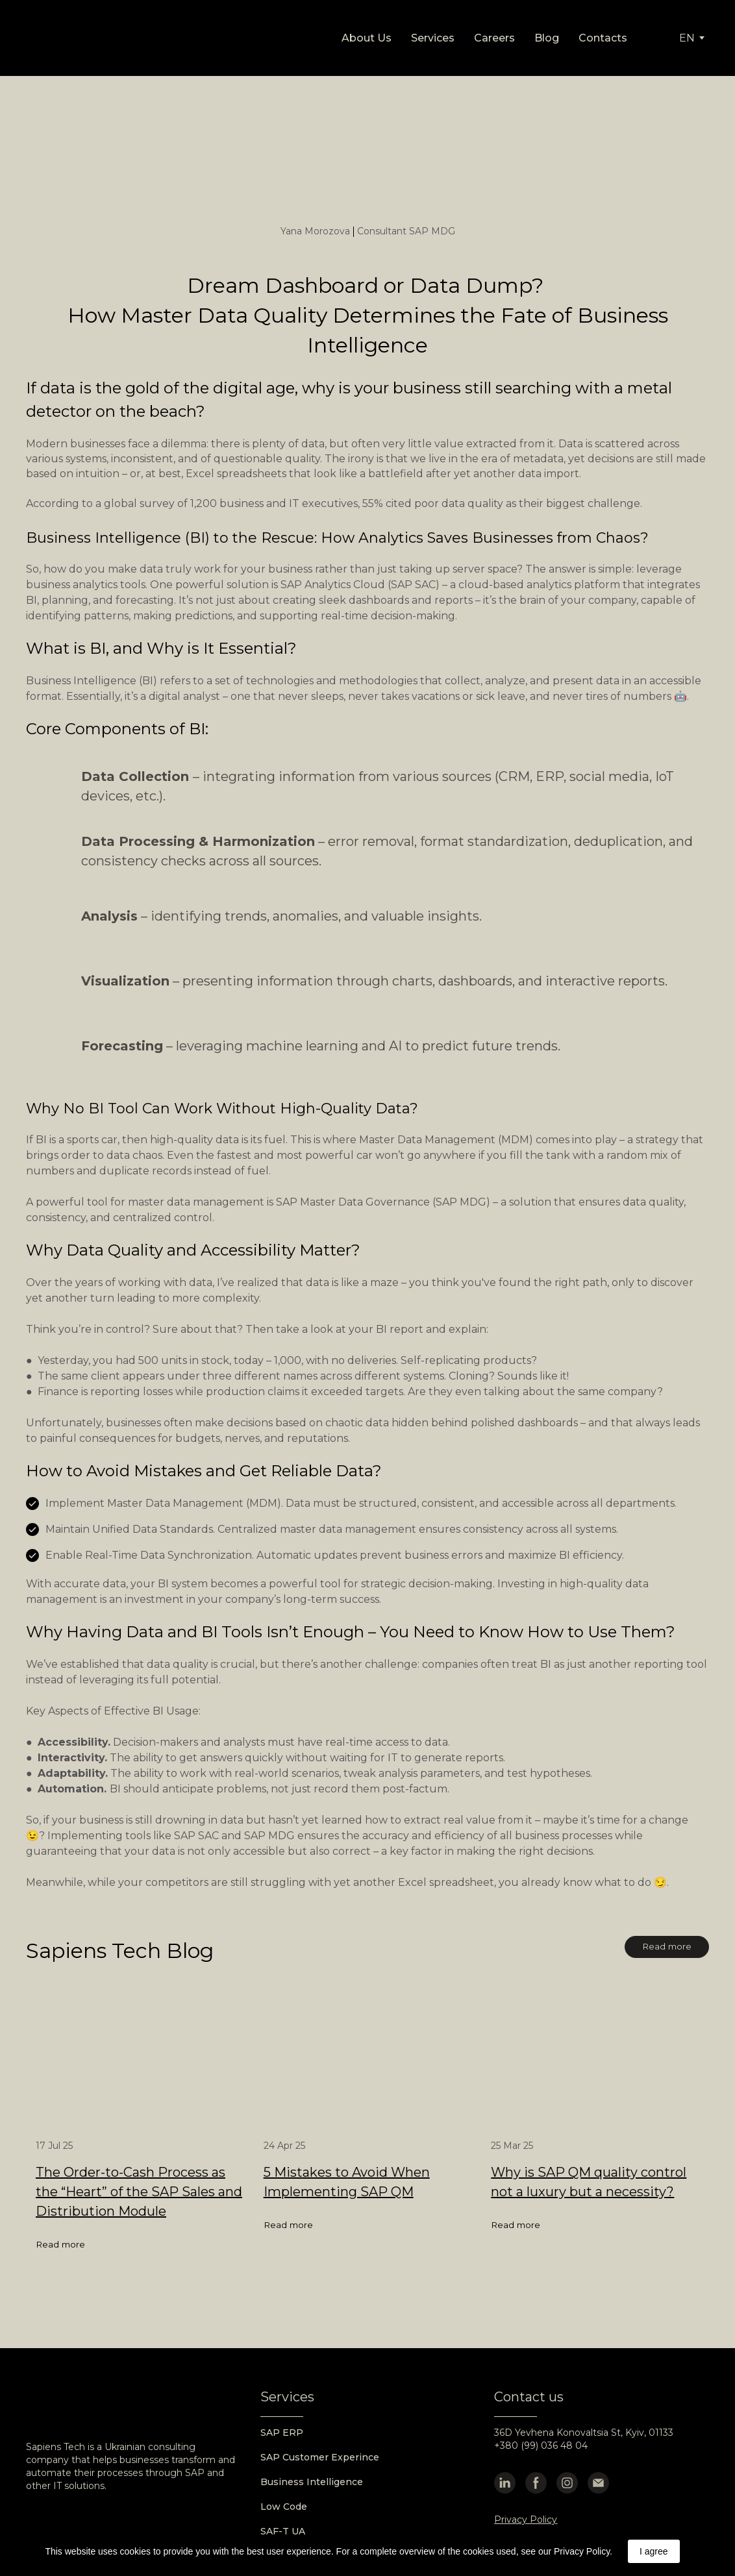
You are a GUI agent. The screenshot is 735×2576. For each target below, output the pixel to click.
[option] (687, 38)
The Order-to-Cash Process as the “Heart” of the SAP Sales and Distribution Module (139, 2191)
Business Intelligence (311, 2482)
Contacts (603, 38)
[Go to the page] (85, 37)
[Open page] (140, 2062)
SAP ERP (281, 2432)
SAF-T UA (282, 2531)
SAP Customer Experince (319, 2457)
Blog (546, 38)
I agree (654, 2551)
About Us (367, 38)
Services (433, 38)
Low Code (283, 2506)
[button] (667, 1947)
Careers (494, 38)
